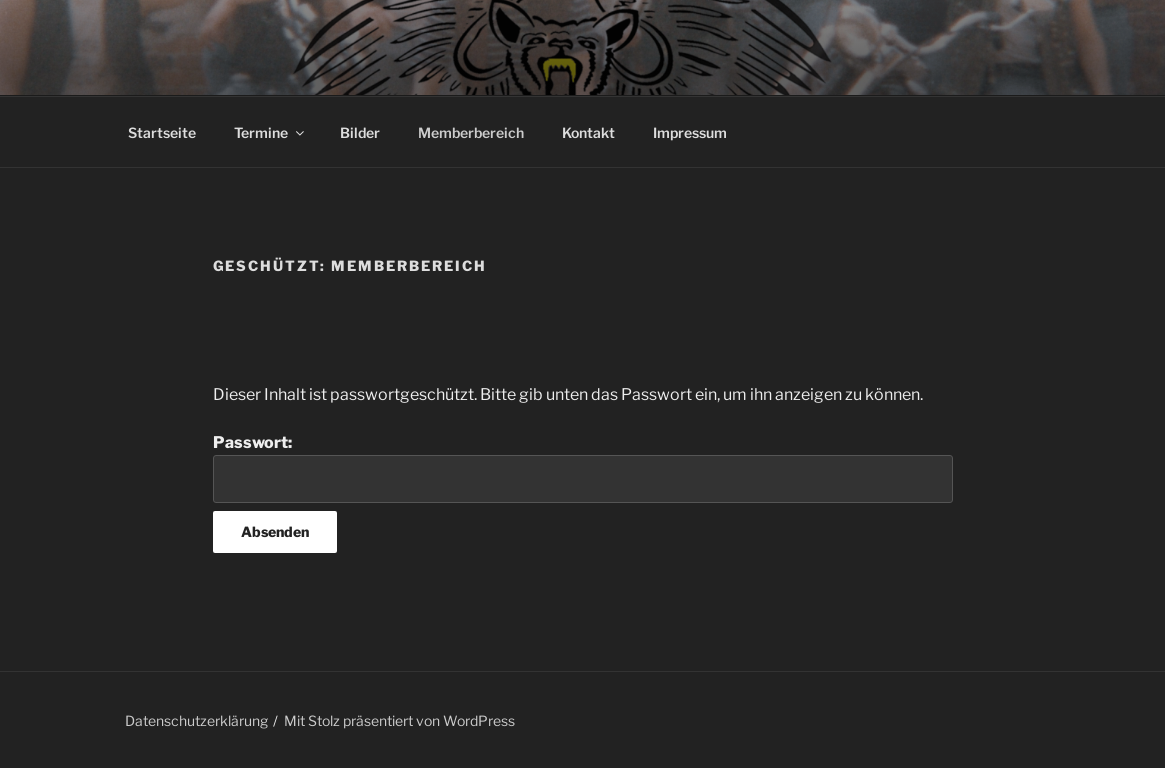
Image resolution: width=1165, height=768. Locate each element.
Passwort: (583, 468)
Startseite (162, 132)
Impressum (690, 132)
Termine (270, 132)
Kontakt (588, 132)
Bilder (360, 132)
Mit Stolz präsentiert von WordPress (399, 720)
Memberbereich (471, 132)
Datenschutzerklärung (196, 720)
